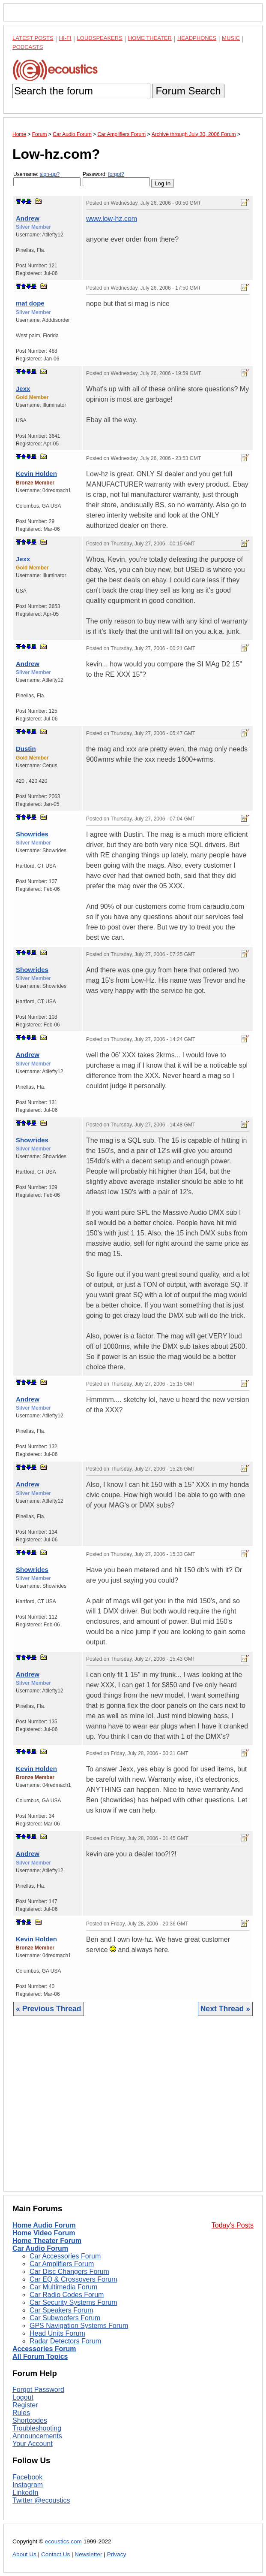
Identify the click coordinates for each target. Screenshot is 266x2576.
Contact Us (55, 2554)
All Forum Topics (40, 2356)
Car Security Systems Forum (73, 2302)
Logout (22, 2397)
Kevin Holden (36, 473)
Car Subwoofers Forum (65, 2318)
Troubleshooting (36, 2428)
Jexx (23, 388)
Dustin (26, 748)
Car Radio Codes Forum (67, 2294)
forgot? (116, 174)
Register (25, 2405)
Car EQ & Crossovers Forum (73, 2279)
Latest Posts (33, 38)
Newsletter (88, 2554)
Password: (116, 178)
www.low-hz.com (111, 218)
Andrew (27, 218)
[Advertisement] (133, 2110)
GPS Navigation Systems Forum (79, 2325)
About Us (24, 2554)
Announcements (37, 2436)
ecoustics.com (63, 2541)
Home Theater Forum (46, 2240)
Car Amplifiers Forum (62, 2263)
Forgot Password (38, 2389)
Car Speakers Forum (61, 2310)
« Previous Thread (48, 2008)
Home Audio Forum (44, 2225)
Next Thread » (225, 2008)
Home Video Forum (43, 2233)
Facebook (27, 2477)
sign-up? (50, 174)
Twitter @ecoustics (41, 2500)
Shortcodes (29, 2420)
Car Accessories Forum (65, 2256)
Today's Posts (233, 2225)
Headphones (196, 38)
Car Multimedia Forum (63, 2287)
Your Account (32, 2443)
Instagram (27, 2484)
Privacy (116, 2554)
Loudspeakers (100, 38)
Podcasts (27, 47)
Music (231, 38)
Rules (21, 2412)
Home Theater (150, 38)
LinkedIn (25, 2492)
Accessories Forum (44, 2348)
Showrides (32, 834)
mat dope (30, 303)
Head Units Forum (57, 2333)
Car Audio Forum (40, 2248)
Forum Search (188, 91)
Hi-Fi (65, 38)
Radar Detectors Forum (65, 2341)
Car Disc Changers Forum (69, 2271)
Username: (47, 178)
